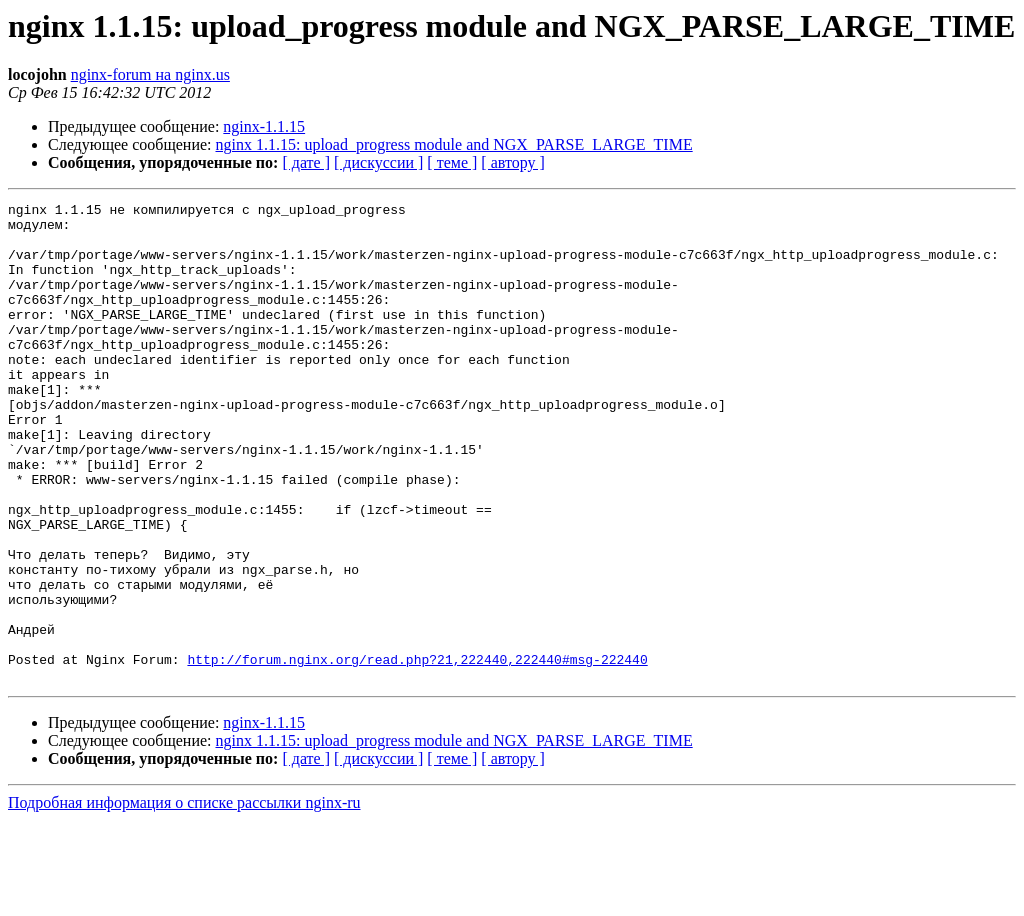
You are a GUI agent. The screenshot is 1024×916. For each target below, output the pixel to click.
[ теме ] (452, 162)
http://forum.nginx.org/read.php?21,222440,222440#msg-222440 (417, 752)
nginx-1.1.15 (264, 126)
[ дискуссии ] (378, 162)
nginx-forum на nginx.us (150, 74)
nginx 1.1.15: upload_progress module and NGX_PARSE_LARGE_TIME (454, 144)
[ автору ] (512, 162)
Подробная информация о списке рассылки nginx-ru (184, 898)
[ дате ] (306, 162)
